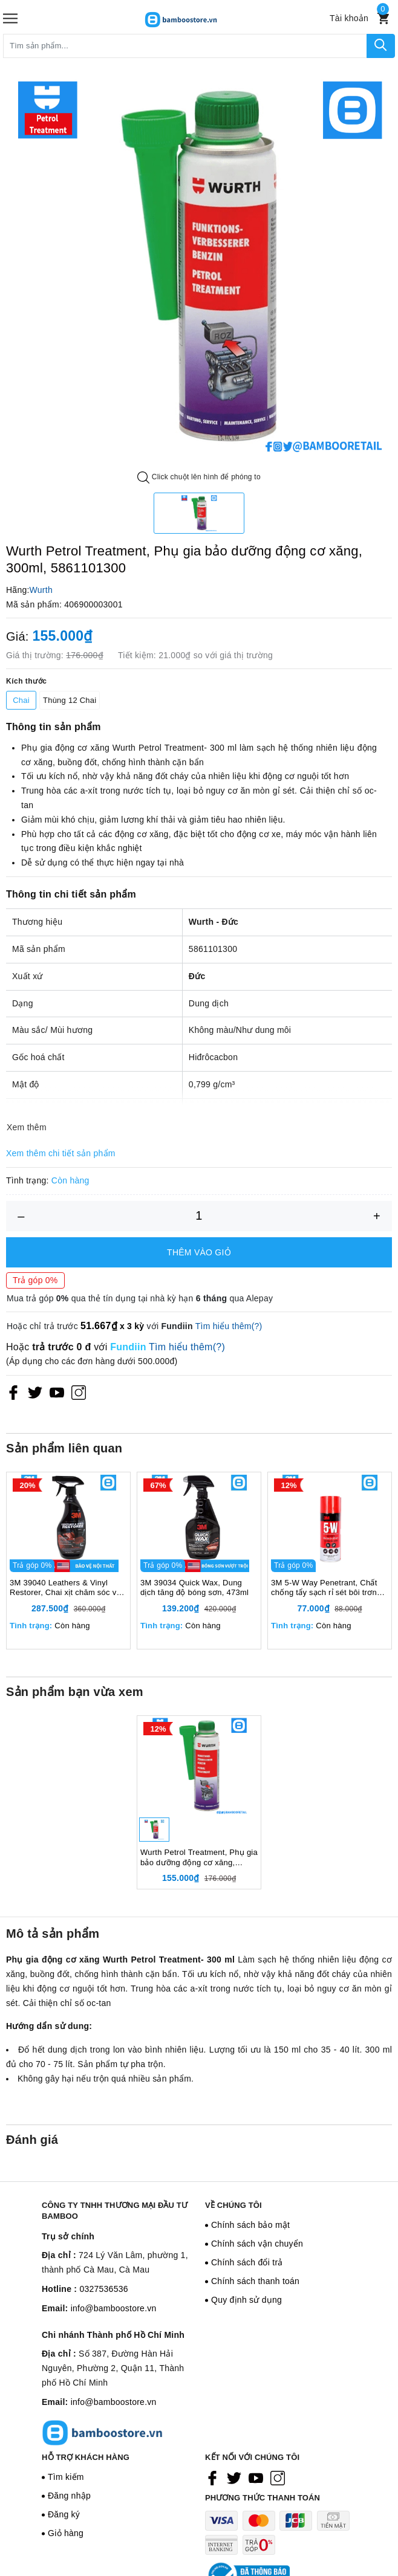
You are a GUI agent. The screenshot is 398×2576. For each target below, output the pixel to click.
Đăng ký (64, 2514)
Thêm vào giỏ (199, 1252)
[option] (199, 266)
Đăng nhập (69, 2495)
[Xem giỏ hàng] (383, 18)
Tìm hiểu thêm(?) (229, 1326)
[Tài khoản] (349, 18)
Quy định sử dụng (246, 2300)
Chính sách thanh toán (255, 2281)
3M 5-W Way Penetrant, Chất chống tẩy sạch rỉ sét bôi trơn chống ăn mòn (324, 1588)
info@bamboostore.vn (114, 2308)
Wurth (41, 590)
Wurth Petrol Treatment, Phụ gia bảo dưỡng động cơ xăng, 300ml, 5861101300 (199, 1858)
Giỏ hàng (65, 2533)
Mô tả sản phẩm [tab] (52, 1933)
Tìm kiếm (66, 2477)
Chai (21, 700)
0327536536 (103, 2289)
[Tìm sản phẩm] (185, 46)
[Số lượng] (199, 1216)
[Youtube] (57, 1392)
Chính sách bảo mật (250, 2225)
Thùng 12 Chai (69, 700)
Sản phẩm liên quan (64, 1448)
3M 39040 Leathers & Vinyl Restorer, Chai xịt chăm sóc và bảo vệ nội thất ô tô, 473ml (65, 1588)
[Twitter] (35, 1392)
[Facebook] (13, 1392)
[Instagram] (78, 1392)
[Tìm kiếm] (381, 46)
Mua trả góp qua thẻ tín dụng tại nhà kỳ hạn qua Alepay (140, 1298)
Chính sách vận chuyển (257, 2243)
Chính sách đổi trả (247, 2262)
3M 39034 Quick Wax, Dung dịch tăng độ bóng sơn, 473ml (194, 1587)
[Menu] (10, 18)
